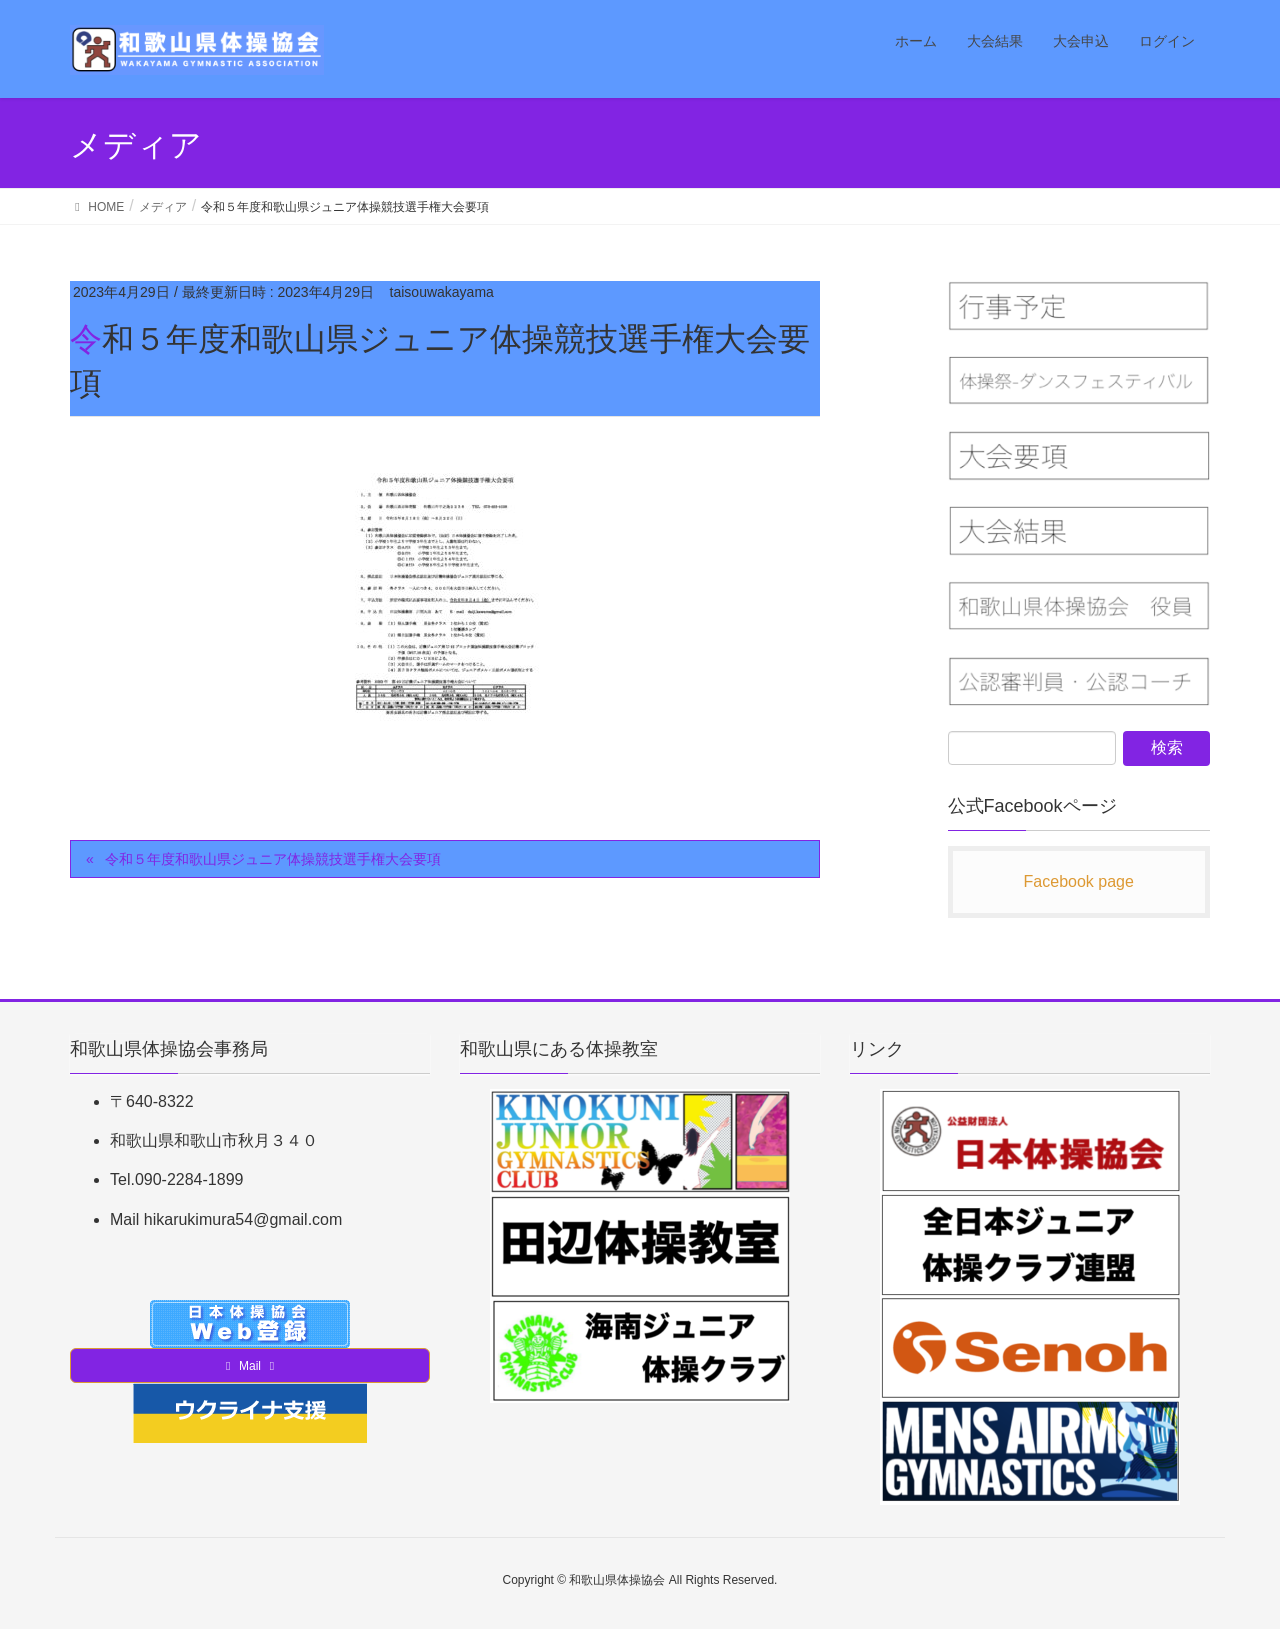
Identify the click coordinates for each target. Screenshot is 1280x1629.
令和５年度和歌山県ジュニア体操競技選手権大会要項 (273, 859)
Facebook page (1079, 881)
